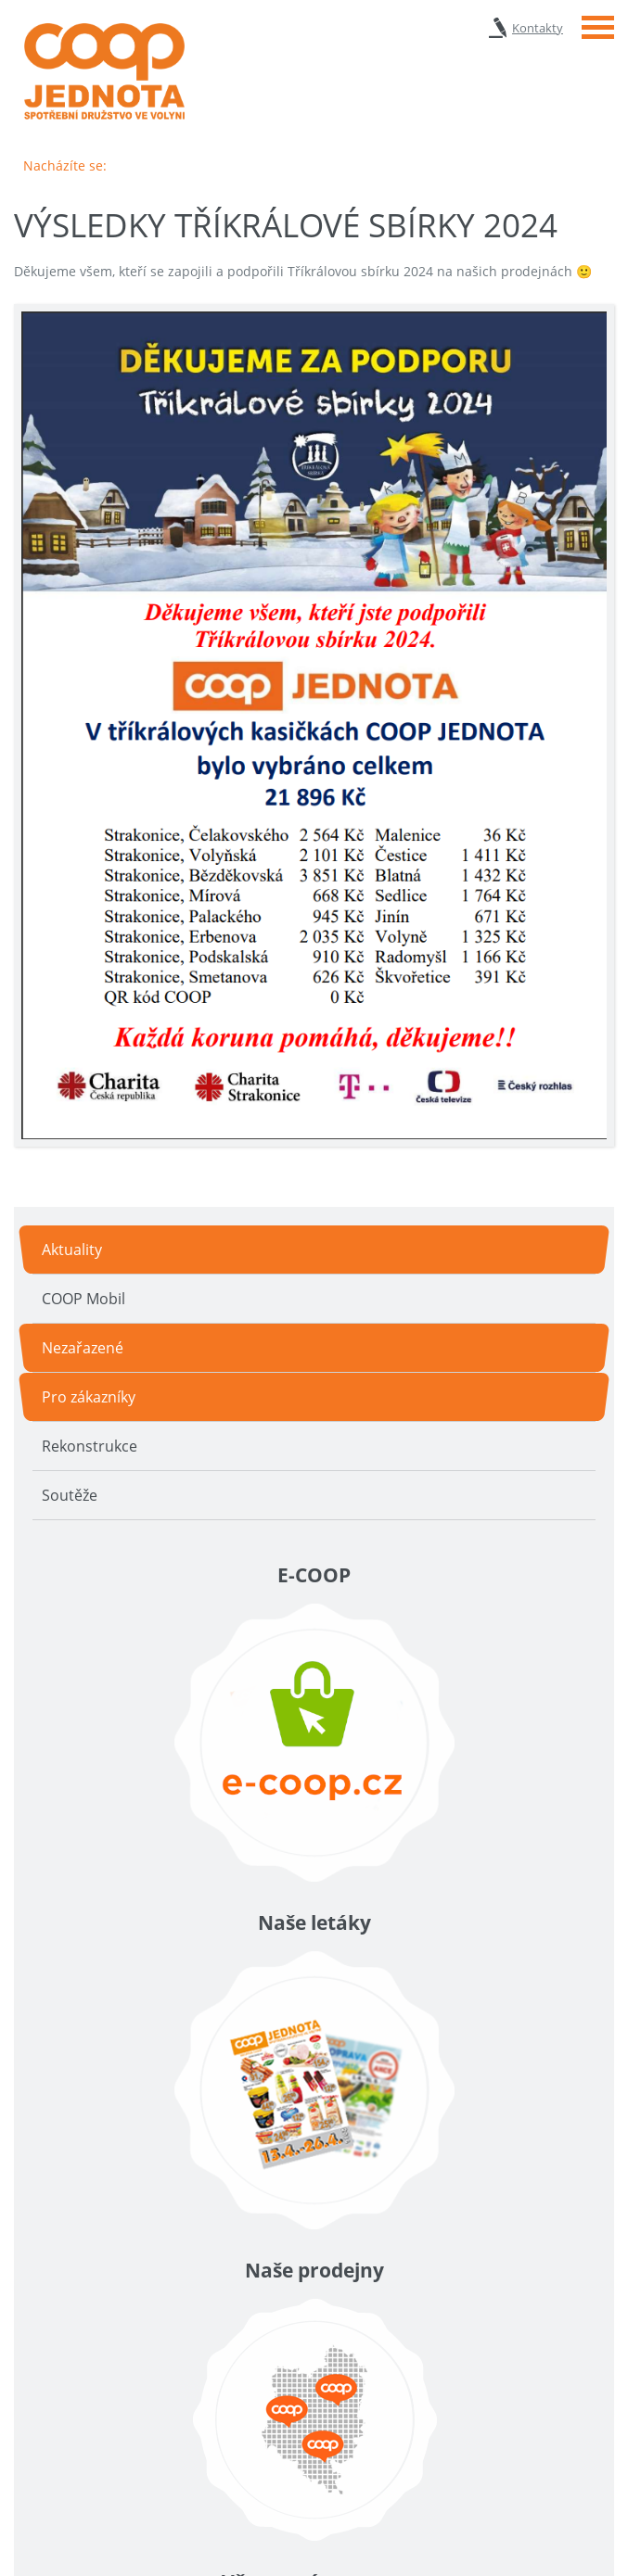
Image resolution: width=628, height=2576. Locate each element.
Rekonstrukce (89, 1446)
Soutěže (69, 1495)
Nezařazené (82, 1348)
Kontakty (537, 27)
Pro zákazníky (88, 1397)
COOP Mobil (83, 1298)
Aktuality (72, 1249)
